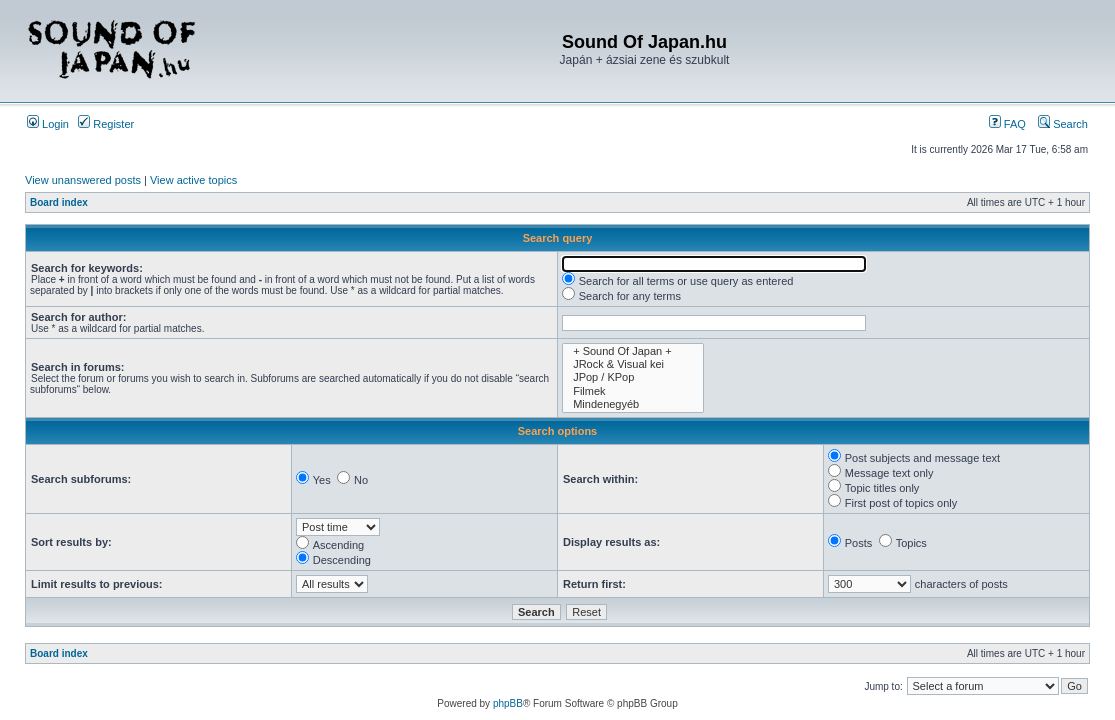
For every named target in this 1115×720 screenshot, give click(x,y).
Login (48, 124)
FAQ (1007, 124)
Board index (59, 202)
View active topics (193, 180)
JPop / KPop (633, 377)
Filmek (633, 391)
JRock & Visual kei (633, 364)
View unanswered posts (83, 180)
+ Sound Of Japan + (633, 351)
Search (1063, 124)
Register (106, 124)
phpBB (508, 703)
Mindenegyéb (633, 404)
